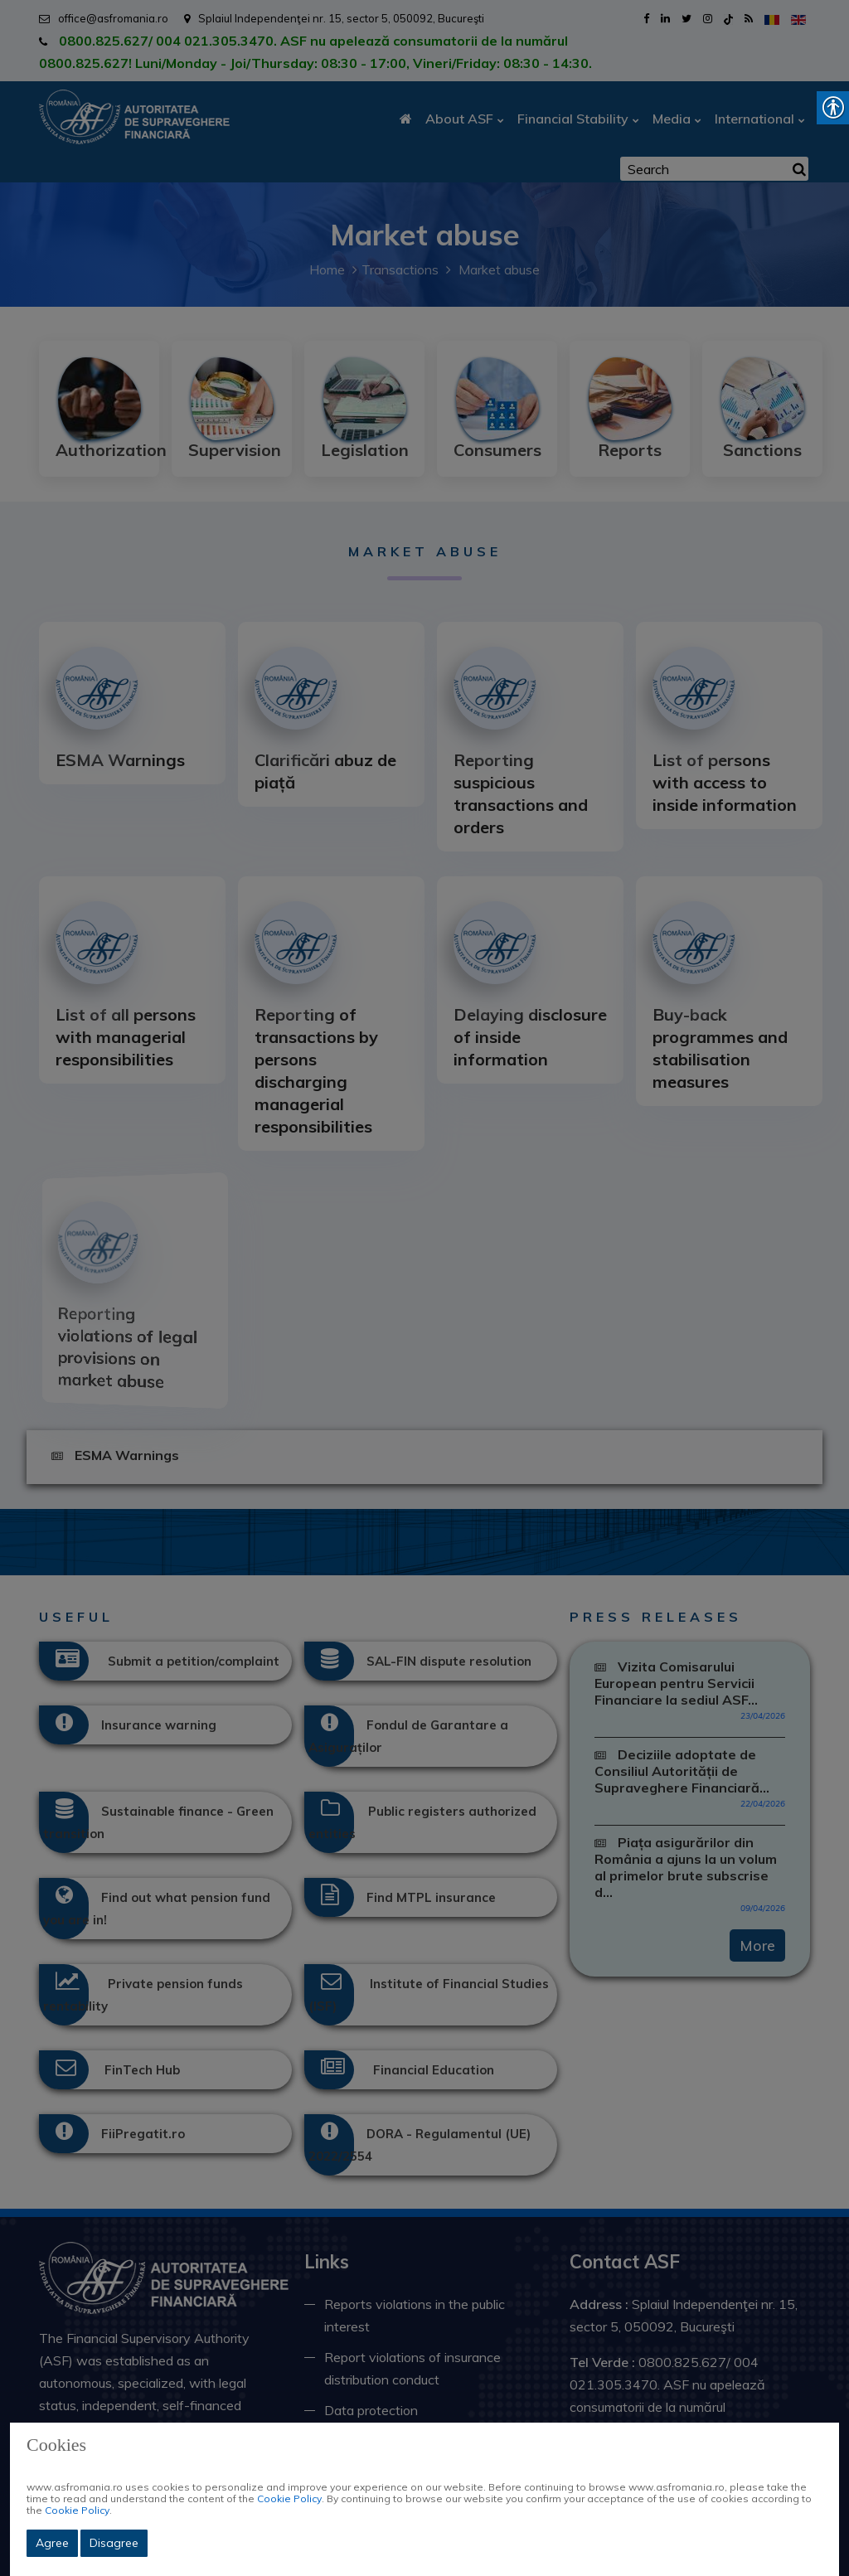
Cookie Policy (289, 2498)
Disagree (114, 2542)
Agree (52, 2542)
